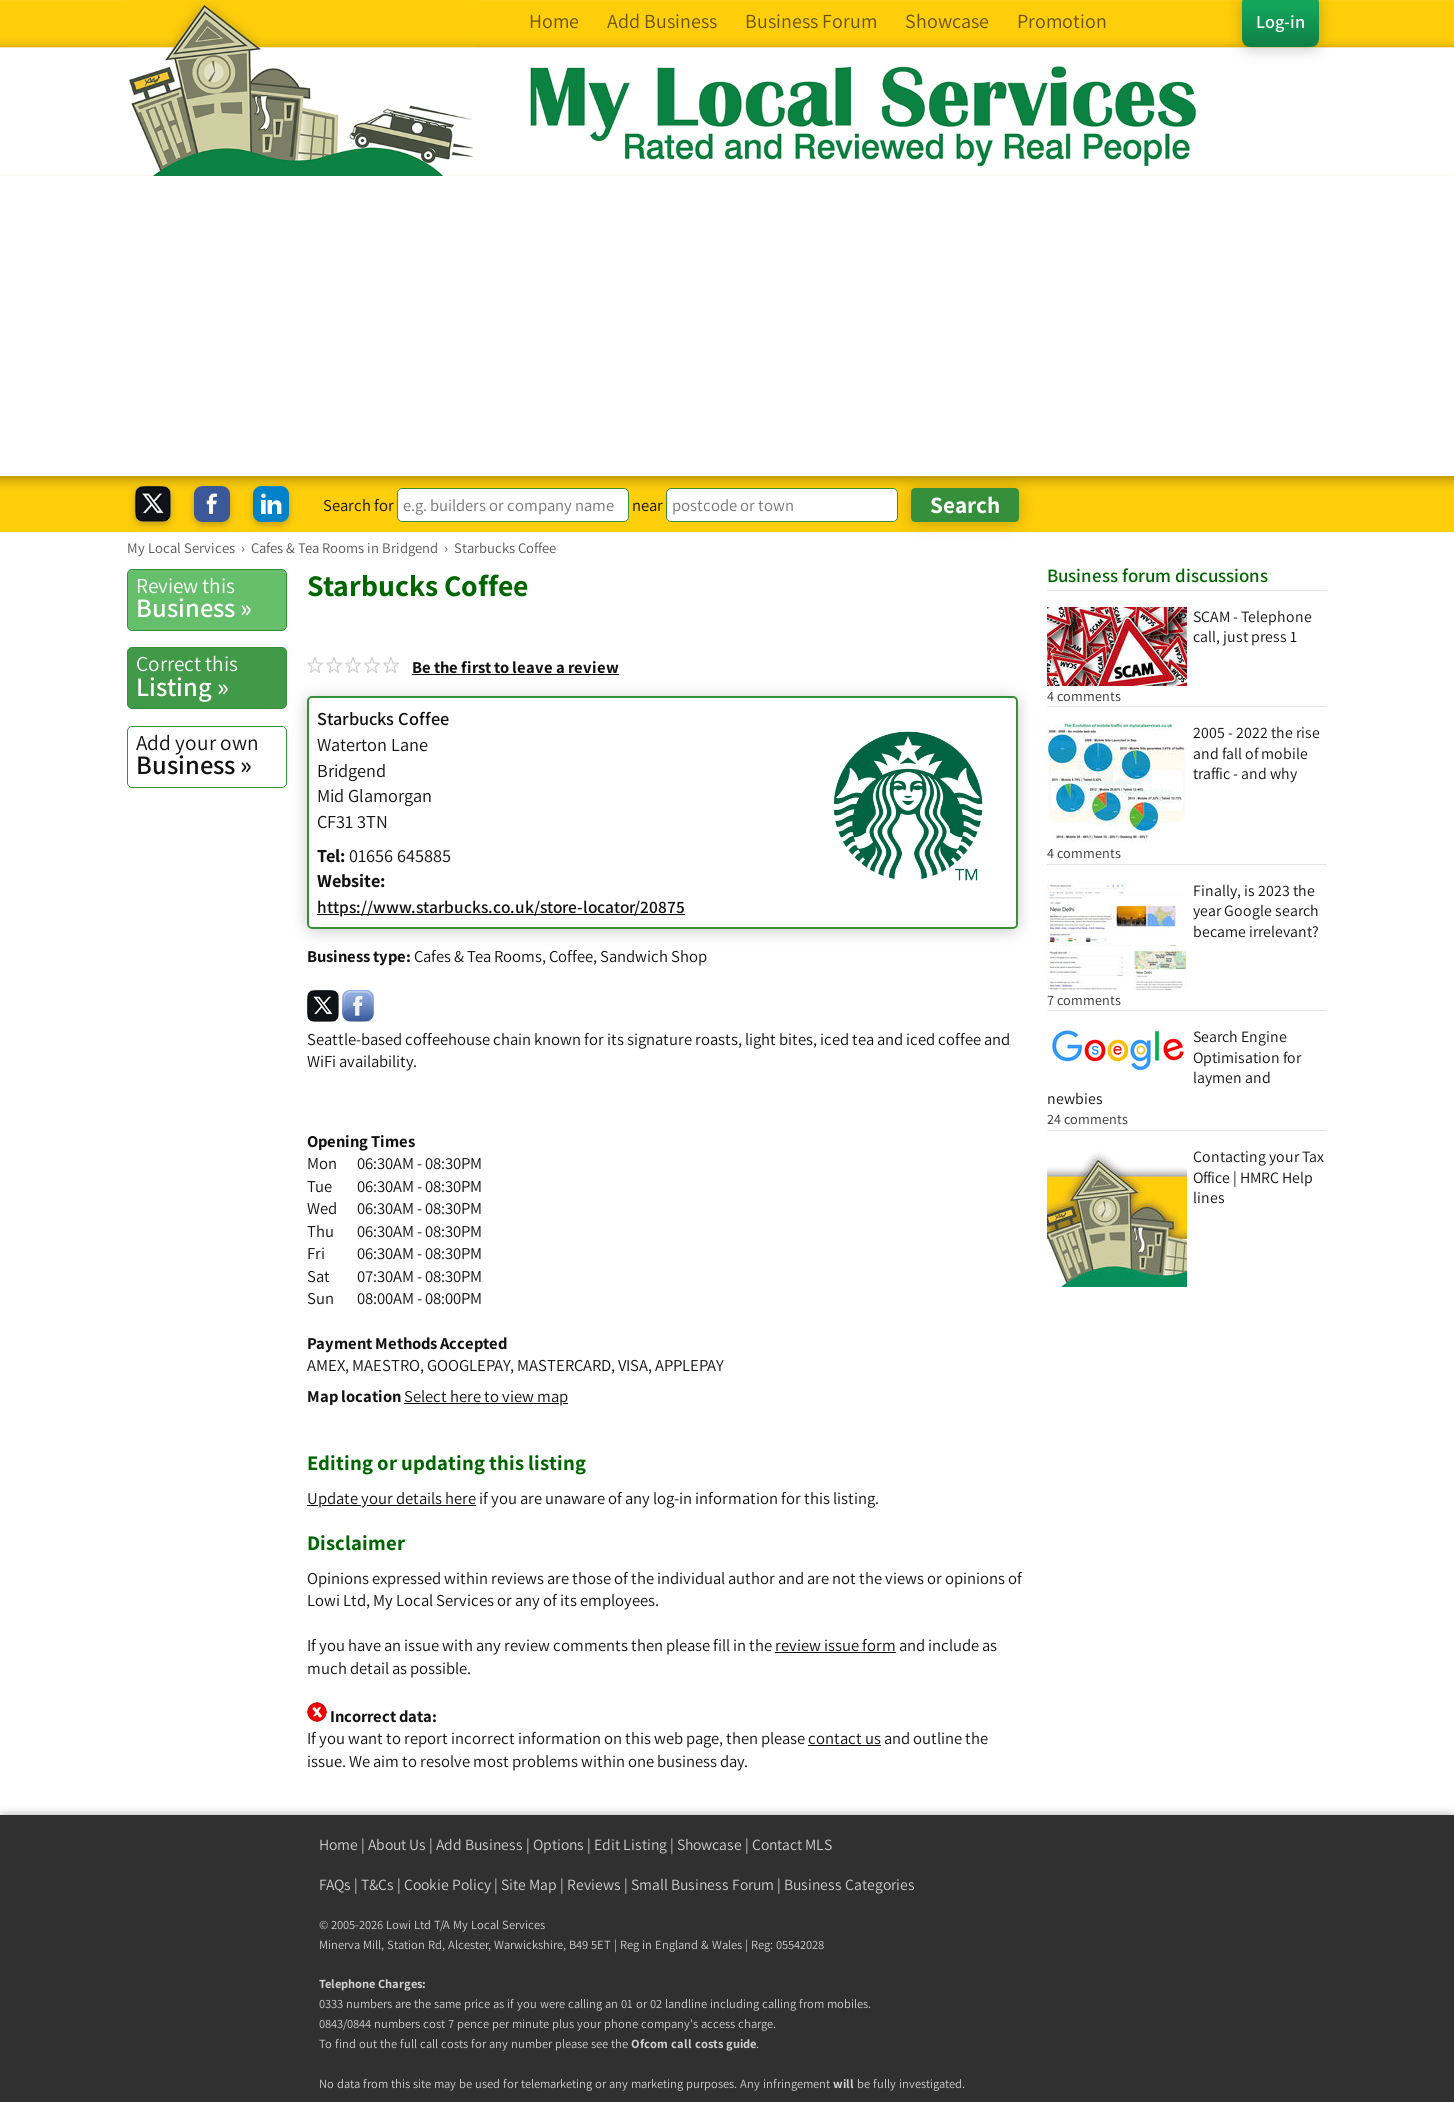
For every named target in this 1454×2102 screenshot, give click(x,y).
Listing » (211, 676)
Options (558, 1844)
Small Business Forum (702, 1884)
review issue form (835, 1645)
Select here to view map (486, 1396)
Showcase (709, 1844)
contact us (844, 1738)
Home (338, 1844)
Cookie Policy (447, 1884)
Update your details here (391, 1498)
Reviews (594, 1884)
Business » (211, 598)
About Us (397, 1844)
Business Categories (849, 1884)
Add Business (479, 1844)
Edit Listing (630, 1844)
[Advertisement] (727, 326)
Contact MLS (792, 1844)
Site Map (529, 1884)
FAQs (335, 1884)
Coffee (571, 956)
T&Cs (377, 1884)
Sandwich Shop (653, 956)
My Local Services (499, 1924)
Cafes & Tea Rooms (478, 956)
